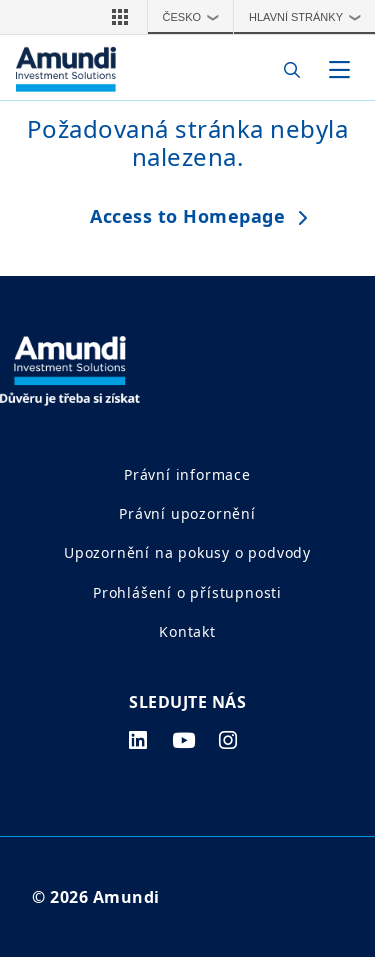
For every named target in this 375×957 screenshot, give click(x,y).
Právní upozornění (187, 513)
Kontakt (187, 631)
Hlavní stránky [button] (309, 17)
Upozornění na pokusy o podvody (187, 552)
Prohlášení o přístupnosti (187, 592)
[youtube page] (184, 740)
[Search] (286, 69)
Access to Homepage (187, 216)
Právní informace (187, 474)
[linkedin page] (138, 740)
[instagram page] (228, 740)
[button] (120, 17)
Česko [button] (196, 17)
